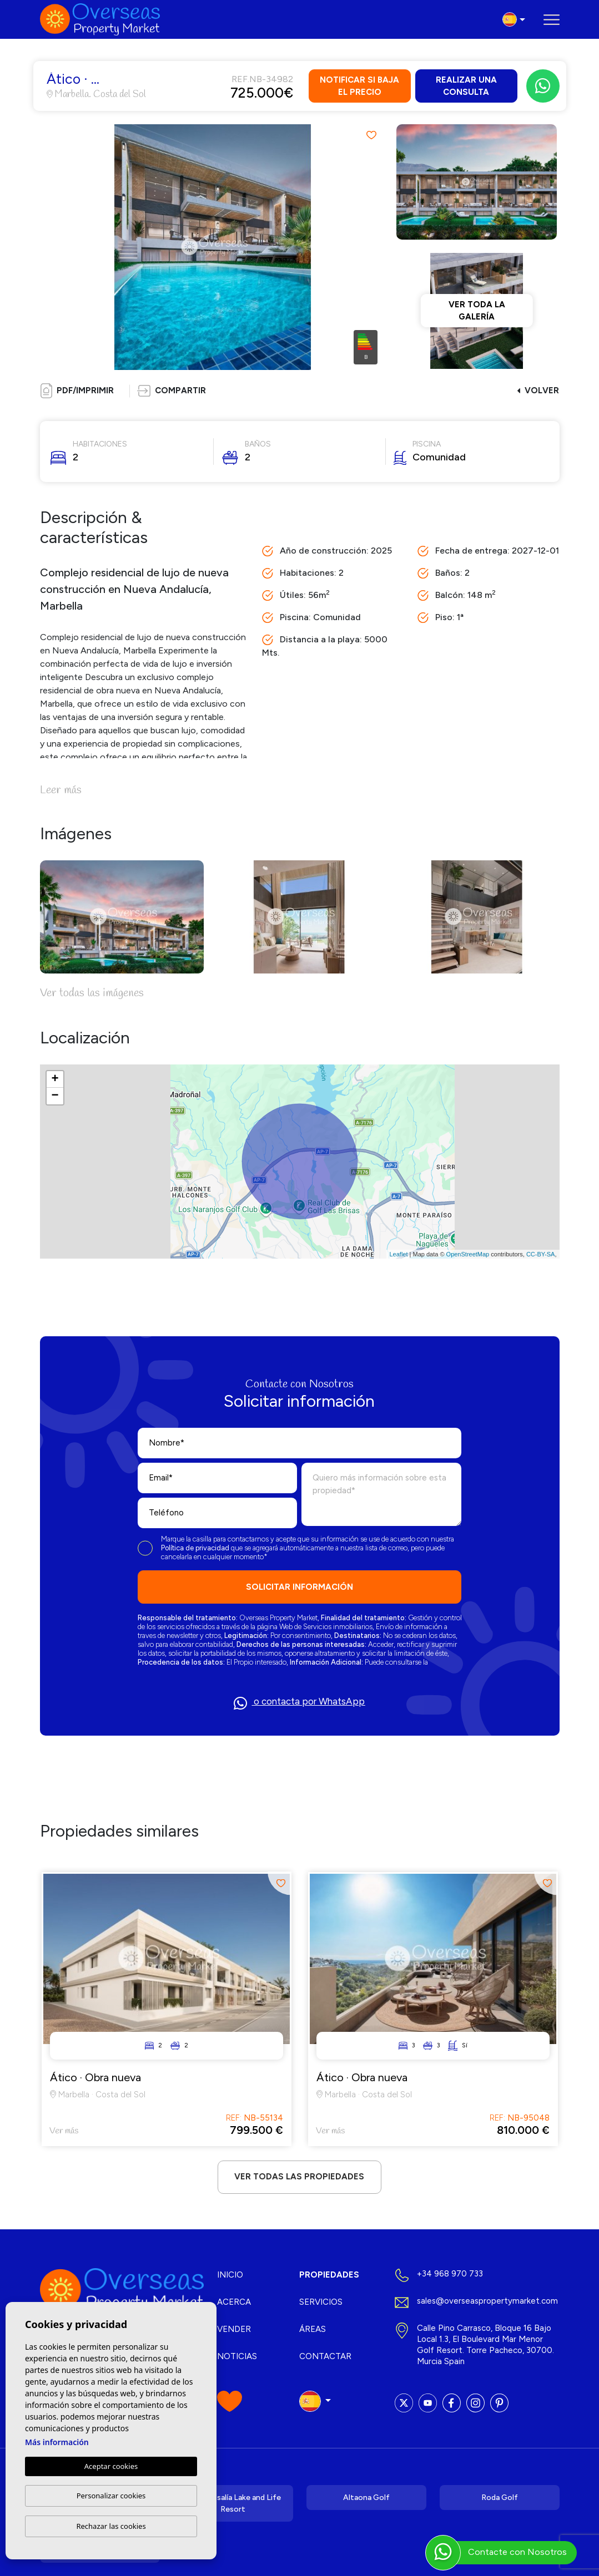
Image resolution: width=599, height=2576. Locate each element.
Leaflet (398, 1254)
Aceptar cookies (111, 2466)
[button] (171, 391)
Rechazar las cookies (110, 2526)
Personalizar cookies (111, 2496)
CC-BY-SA (540, 1254)
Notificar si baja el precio (359, 86)
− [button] (54, 1096)
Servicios (321, 2302)
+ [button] (54, 1079)
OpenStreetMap (468, 1254)
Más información (57, 2442)
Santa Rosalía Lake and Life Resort (233, 2503)
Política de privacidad (196, 1548)
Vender (234, 2329)
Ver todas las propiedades (299, 2177)
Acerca (234, 2302)
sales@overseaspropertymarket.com (487, 2301)
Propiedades (329, 2275)
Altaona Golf (366, 2497)
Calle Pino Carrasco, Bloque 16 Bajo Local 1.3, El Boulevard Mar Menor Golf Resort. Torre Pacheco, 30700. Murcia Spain (485, 2344)
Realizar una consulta (466, 86)
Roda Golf (499, 2497)
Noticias (237, 2356)
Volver (538, 390)
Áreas (312, 2329)
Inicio (230, 2275)
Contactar (325, 2356)
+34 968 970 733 (450, 2274)
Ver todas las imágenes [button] (92, 993)
